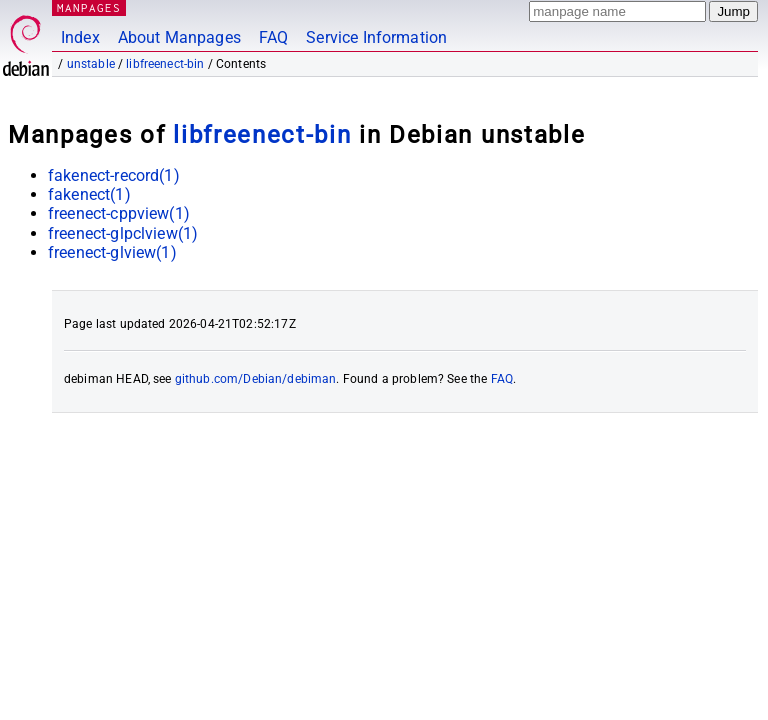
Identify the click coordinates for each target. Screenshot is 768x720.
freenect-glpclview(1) (123, 233)
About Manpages (179, 37)
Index (80, 37)
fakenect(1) (89, 194)
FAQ (273, 37)
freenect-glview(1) (112, 252)
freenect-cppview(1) (119, 213)
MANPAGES (89, 7)
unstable (91, 64)
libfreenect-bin (165, 64)
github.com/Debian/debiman (256, 379)
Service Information (376, 37)
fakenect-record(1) (114, 175)
